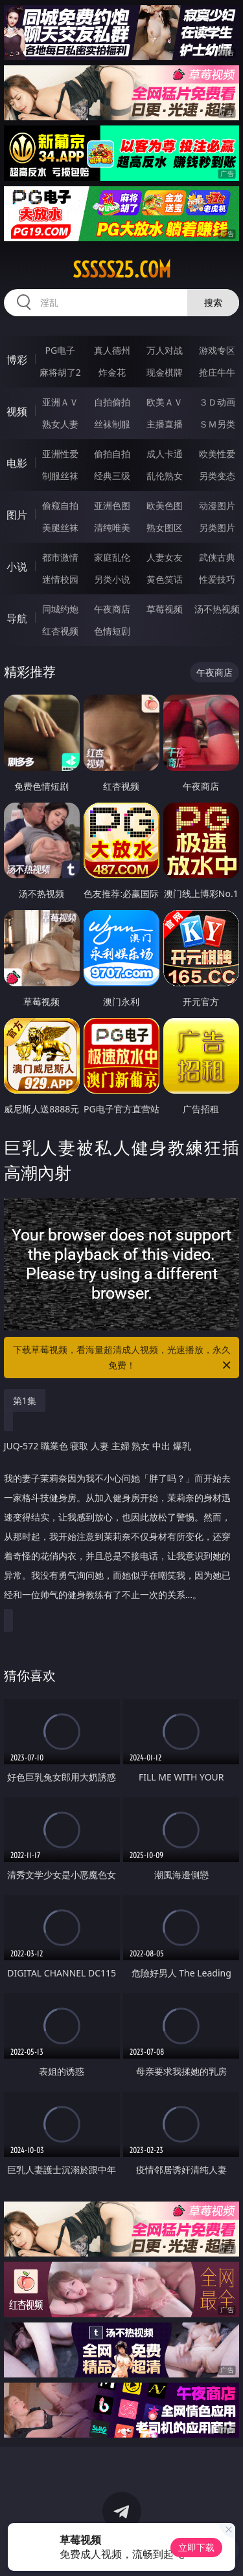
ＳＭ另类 (217, 424)
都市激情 (60, 557)
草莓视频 (164, 609)
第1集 (24, 1400)
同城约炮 (60, 609)
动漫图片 (217, 505)
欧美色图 (164, 505)
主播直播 (164, 424)
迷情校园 (60, 579)
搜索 (213, 302)
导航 (16, 618)
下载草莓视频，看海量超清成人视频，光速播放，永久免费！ (123, 1358)
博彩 (16, 359)
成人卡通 (164, 454)
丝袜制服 (112, 424)
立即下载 (196, 2547)
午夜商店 (112, 609)
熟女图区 (164, 527)
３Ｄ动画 (217, 402)
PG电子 (60, 350)
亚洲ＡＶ (60, 402)
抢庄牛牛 (217, 372)
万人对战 (164, 350)
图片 (16, 515)
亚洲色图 (112, 505)
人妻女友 (164, 557)
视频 (16, 411)
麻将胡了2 (60, 372)
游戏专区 (217, 350)
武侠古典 (217, 557)
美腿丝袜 (60, 527)
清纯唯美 (112, 527)
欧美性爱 (217, 454)
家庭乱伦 (112, 557)
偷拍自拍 (112, 454)
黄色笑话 (164, 579)
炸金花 (112, 372)
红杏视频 (60, 631)
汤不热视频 (217, 609)
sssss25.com (122, 270)
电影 (16, 463)
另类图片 (217, 527)
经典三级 (112, 476)
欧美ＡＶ (164, 402)
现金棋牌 (164, 372)
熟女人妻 (60, 424)
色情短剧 (112, 631)
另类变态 (217, 476)
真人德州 (112, 350)
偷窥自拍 (60, 505)
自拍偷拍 (112, 402)
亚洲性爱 (60, 454)
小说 (16, 566)
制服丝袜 (60, 476)
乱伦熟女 (164, 476)
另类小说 (112, 579)
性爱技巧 (217, 579)
